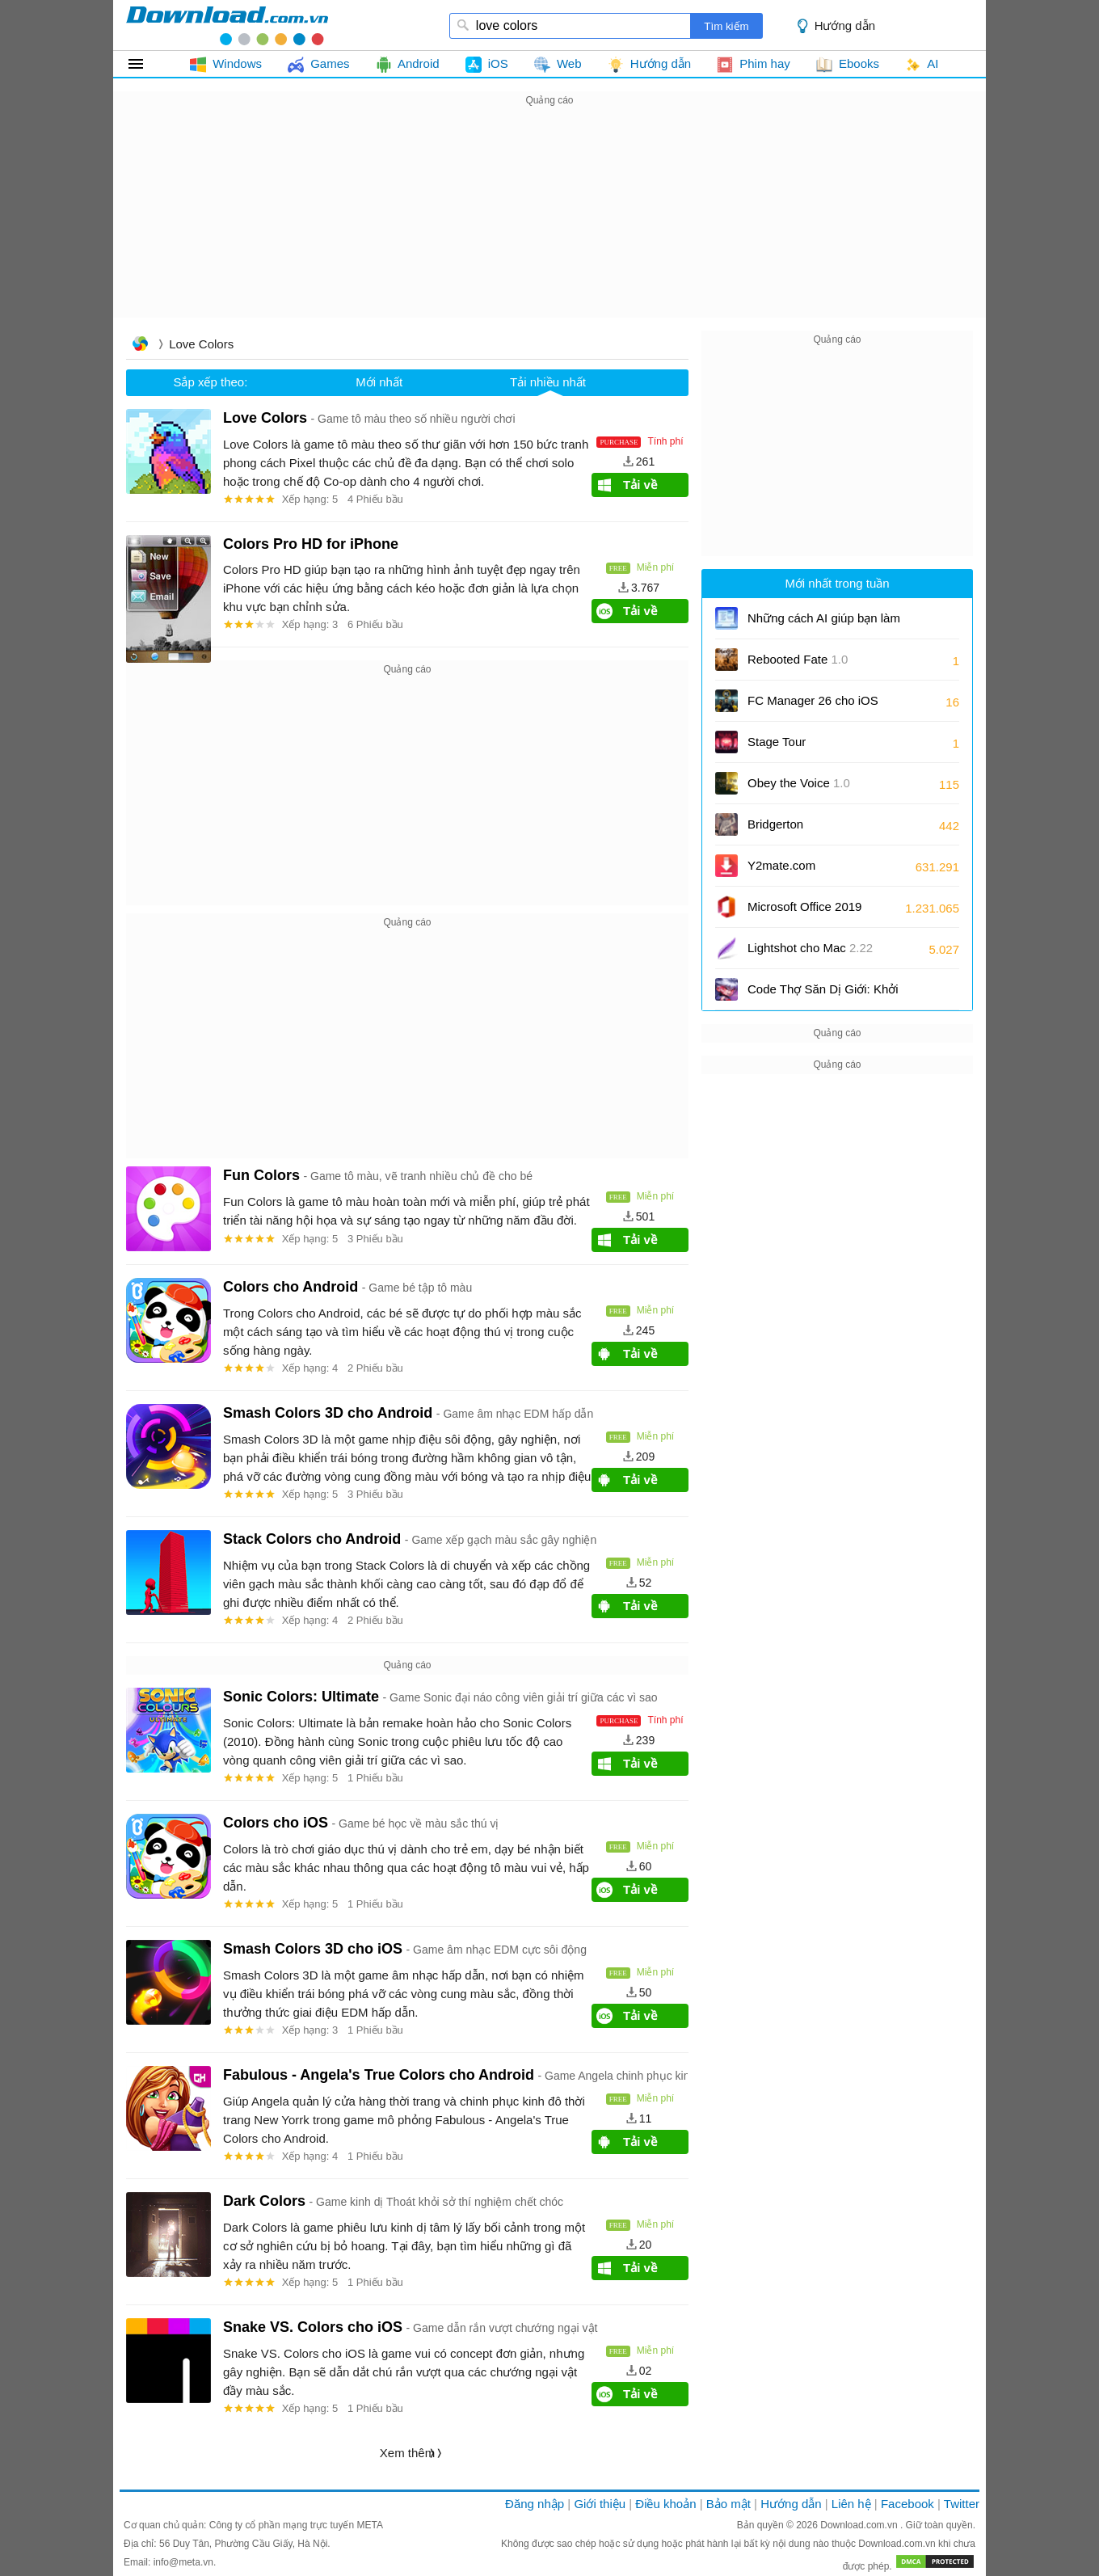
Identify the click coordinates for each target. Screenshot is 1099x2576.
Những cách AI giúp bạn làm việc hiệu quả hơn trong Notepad (823, 623)
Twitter (961, 2504)
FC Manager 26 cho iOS (812, 706)
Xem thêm (407, 2453)
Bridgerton (775, 824)
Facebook (907, 2504)
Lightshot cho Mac (810, 948)
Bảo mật (728, 2504)
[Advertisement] (549, 223)
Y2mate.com (781, 865)
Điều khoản (665, 2504)
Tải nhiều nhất (548, 382)
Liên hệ (851, 2504)
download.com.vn (227, 25)
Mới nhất (379, 382)
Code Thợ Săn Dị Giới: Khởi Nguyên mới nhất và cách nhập (823, 994)
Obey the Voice (798, 783)
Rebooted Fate (797, 659)
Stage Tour (776, 741)
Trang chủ (139, 345)
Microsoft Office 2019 (804, 906)
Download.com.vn (860, 2525)
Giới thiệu (599, 2504)
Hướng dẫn (845, 25)
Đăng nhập (534, 2504)
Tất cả (145, 64)
